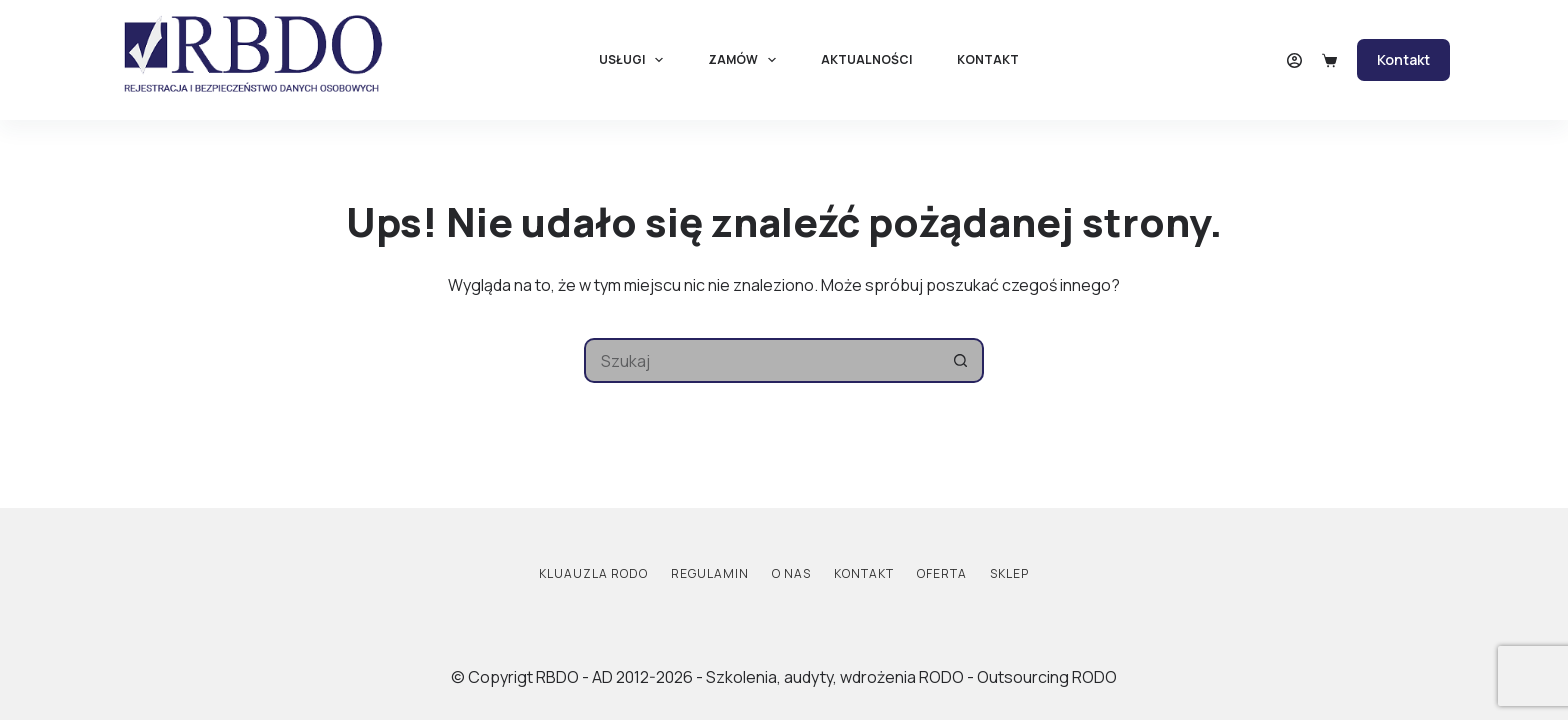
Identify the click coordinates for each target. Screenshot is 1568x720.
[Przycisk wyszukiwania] (961, 360)
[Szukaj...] (761, 360)
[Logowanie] (1294, 60)
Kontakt (988, 59)
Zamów (746, 60)
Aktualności (866, 59)
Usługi (635, 60)
